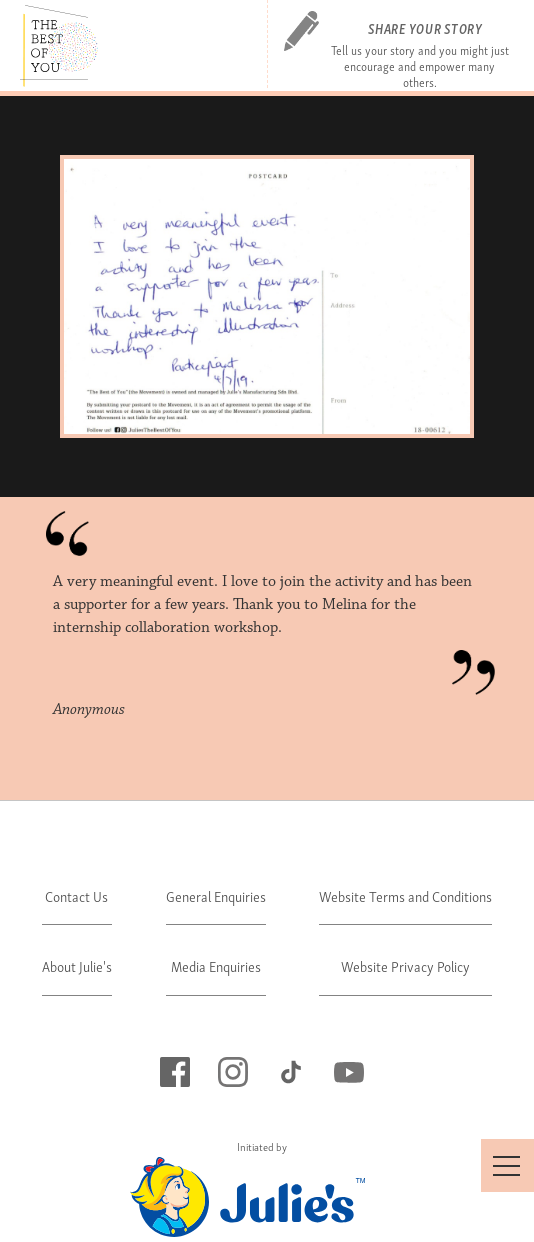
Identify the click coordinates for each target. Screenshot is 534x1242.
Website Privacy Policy (405, 965)
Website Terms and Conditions (405, 895)
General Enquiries (216, 895)
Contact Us (76, 895)
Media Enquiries (216, 965)
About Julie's (77, 965)
